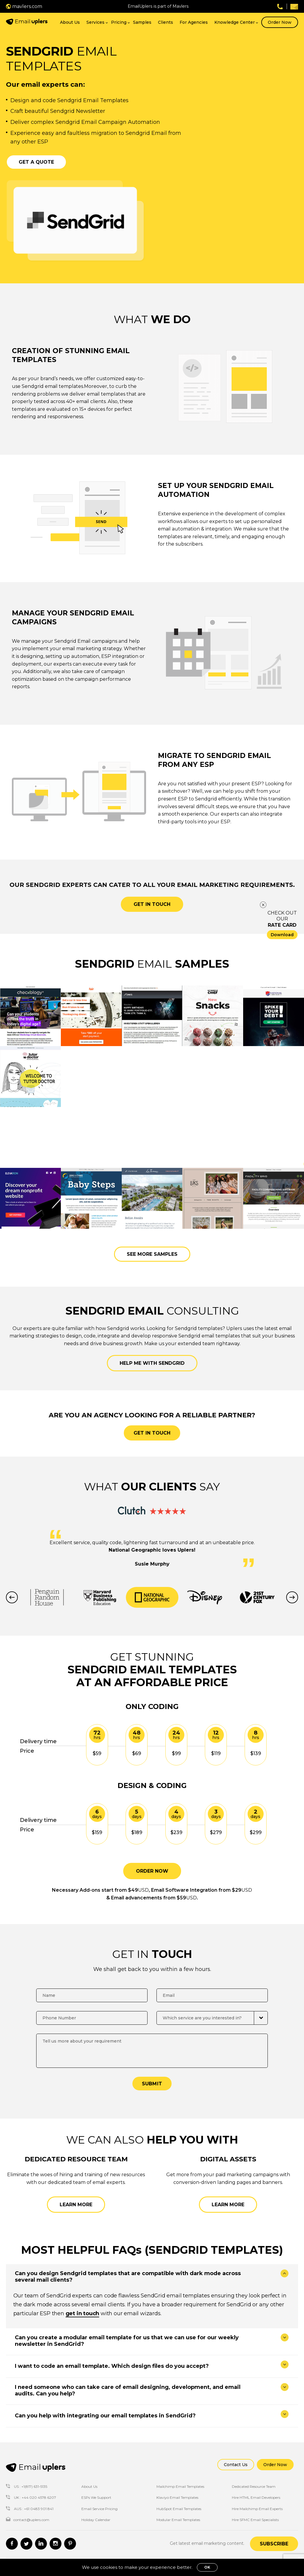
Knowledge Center (234, 22)
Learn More (76, 2204)
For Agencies (194, 22)
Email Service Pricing (99, 2508)
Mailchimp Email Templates (180, 2486)
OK (207, 2567)
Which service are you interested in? (202, 2018)
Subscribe (274, 2544)
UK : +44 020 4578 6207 (31, 2497)
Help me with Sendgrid (152, 1363)
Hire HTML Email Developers (256, 2497)
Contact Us (236, 2464)
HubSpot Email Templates (178, 2508)
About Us (70, 22)
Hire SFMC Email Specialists (255, 2519)
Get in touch (152, 904)
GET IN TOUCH (152, 1433)
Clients (165, 22)
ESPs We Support (96, 2497)
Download (282, 934)
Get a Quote (36, 162)
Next (292, 1597)
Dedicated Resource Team (254, 2486)
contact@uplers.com (27, 2519)
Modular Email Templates (178, 2519)
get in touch (82, 2313)
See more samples (152, 1254)
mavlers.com (24, 6)
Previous (12, 1597)
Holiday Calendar (95, 2519)
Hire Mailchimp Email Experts (257, 2508)
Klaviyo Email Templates (177, 2497)
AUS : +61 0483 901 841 (29, 2508)
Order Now (280, 22)
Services (95, 22)
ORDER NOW (152, 1871)
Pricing (118, 22)
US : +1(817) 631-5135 (26, 2486)
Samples (142, 22)
